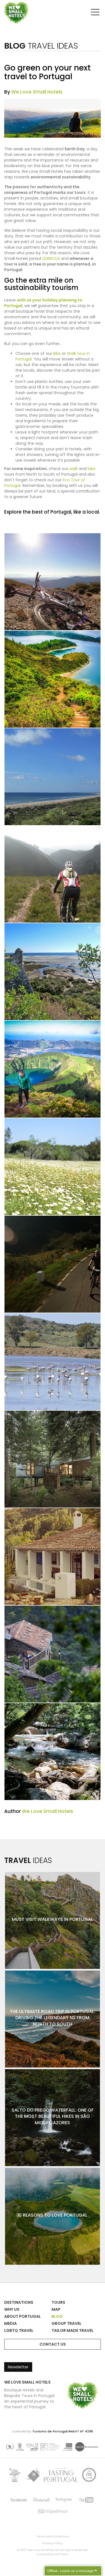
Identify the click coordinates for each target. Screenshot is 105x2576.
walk (73, 468)
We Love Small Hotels (36, 91)
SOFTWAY (61, 2554)
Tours (58, 2302)
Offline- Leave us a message (70, 2571)
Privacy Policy (52, 2543)
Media (10, 2323)
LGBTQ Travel (18, 2330)
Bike (57, 353)
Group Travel (66, 2323)
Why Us (11, 2309)
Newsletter (18, 2367)
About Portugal (22, 2316)
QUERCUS (51, 258)
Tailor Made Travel (73, 2330)
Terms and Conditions (52, 2537)
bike (91, 468)
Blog (57, 2316)
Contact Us (52, 2344)
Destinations (18, 2302)
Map (56, 2309)
